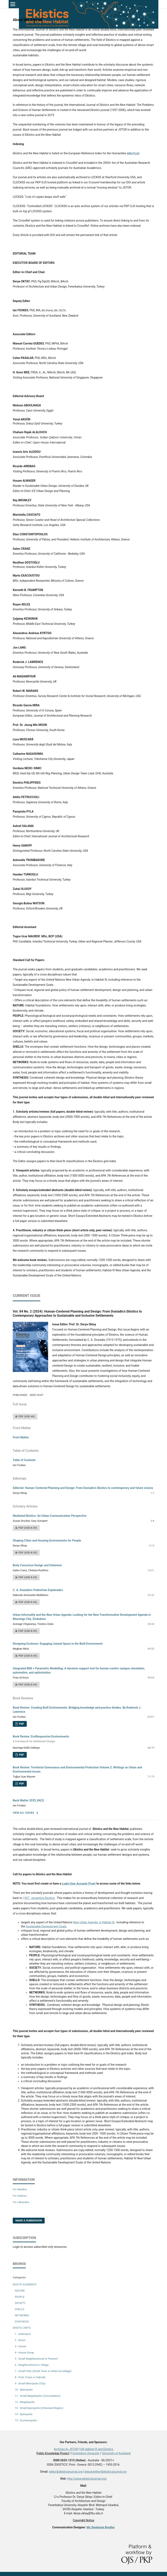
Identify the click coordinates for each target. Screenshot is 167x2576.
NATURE (20, 2290)
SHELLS (19, 2309)
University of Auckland (116, 2453)
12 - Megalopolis (25, 2402)
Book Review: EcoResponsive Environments (83, 1739)
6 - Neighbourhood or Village (32, 2364)
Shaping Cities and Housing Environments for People (47, 1540)
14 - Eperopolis (23, 2414)
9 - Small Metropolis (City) (30, 2383)
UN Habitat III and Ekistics (96, 2449)
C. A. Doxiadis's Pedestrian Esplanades (38, 1590)
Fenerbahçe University (85, 2453)
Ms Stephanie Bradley (101, 2527)
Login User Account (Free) (79, 1883)
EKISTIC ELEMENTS (24, 2284)
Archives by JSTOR (66, 2449)
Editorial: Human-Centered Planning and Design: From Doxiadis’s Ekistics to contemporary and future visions (83, 1488)
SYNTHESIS (22, 2321)
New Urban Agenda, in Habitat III (93, 1922)
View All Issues (23, 1812)
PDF (24, 1416)
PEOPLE (19, 2296)
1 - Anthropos (23, 2333)
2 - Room (20, 2340)
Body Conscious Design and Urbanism (37, 1565)
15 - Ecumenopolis (26, 2420)
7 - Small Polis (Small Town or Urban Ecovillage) (43, 2371)
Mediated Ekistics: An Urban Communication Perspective (49, 1515)
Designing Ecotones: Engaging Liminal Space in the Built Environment (58, 1643)
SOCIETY (20, 2303)
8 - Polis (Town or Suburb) (30, 2377)
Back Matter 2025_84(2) (28, 1800)
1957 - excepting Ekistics (39, 1898)
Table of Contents (24, 1460)
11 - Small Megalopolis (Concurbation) (37, 2395)
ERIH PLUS (133, 153)
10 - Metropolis (24, 2389)
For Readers (20, 2189)
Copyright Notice (83, 2520)
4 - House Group (24, 2352)
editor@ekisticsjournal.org (65, 2471)
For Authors (20, 2195)
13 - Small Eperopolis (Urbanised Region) (39, 2408)
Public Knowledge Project (52, 2453)
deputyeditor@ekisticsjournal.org (106, 2471)
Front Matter (21, 1437)
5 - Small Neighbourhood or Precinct (36, 2358)
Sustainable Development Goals (46, 1926)
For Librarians (21, 2202)
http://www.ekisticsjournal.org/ (87, 2478)
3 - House (20, 2346)
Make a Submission (28, 2220)
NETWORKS (22, 2315)
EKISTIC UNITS (21, 2327)
